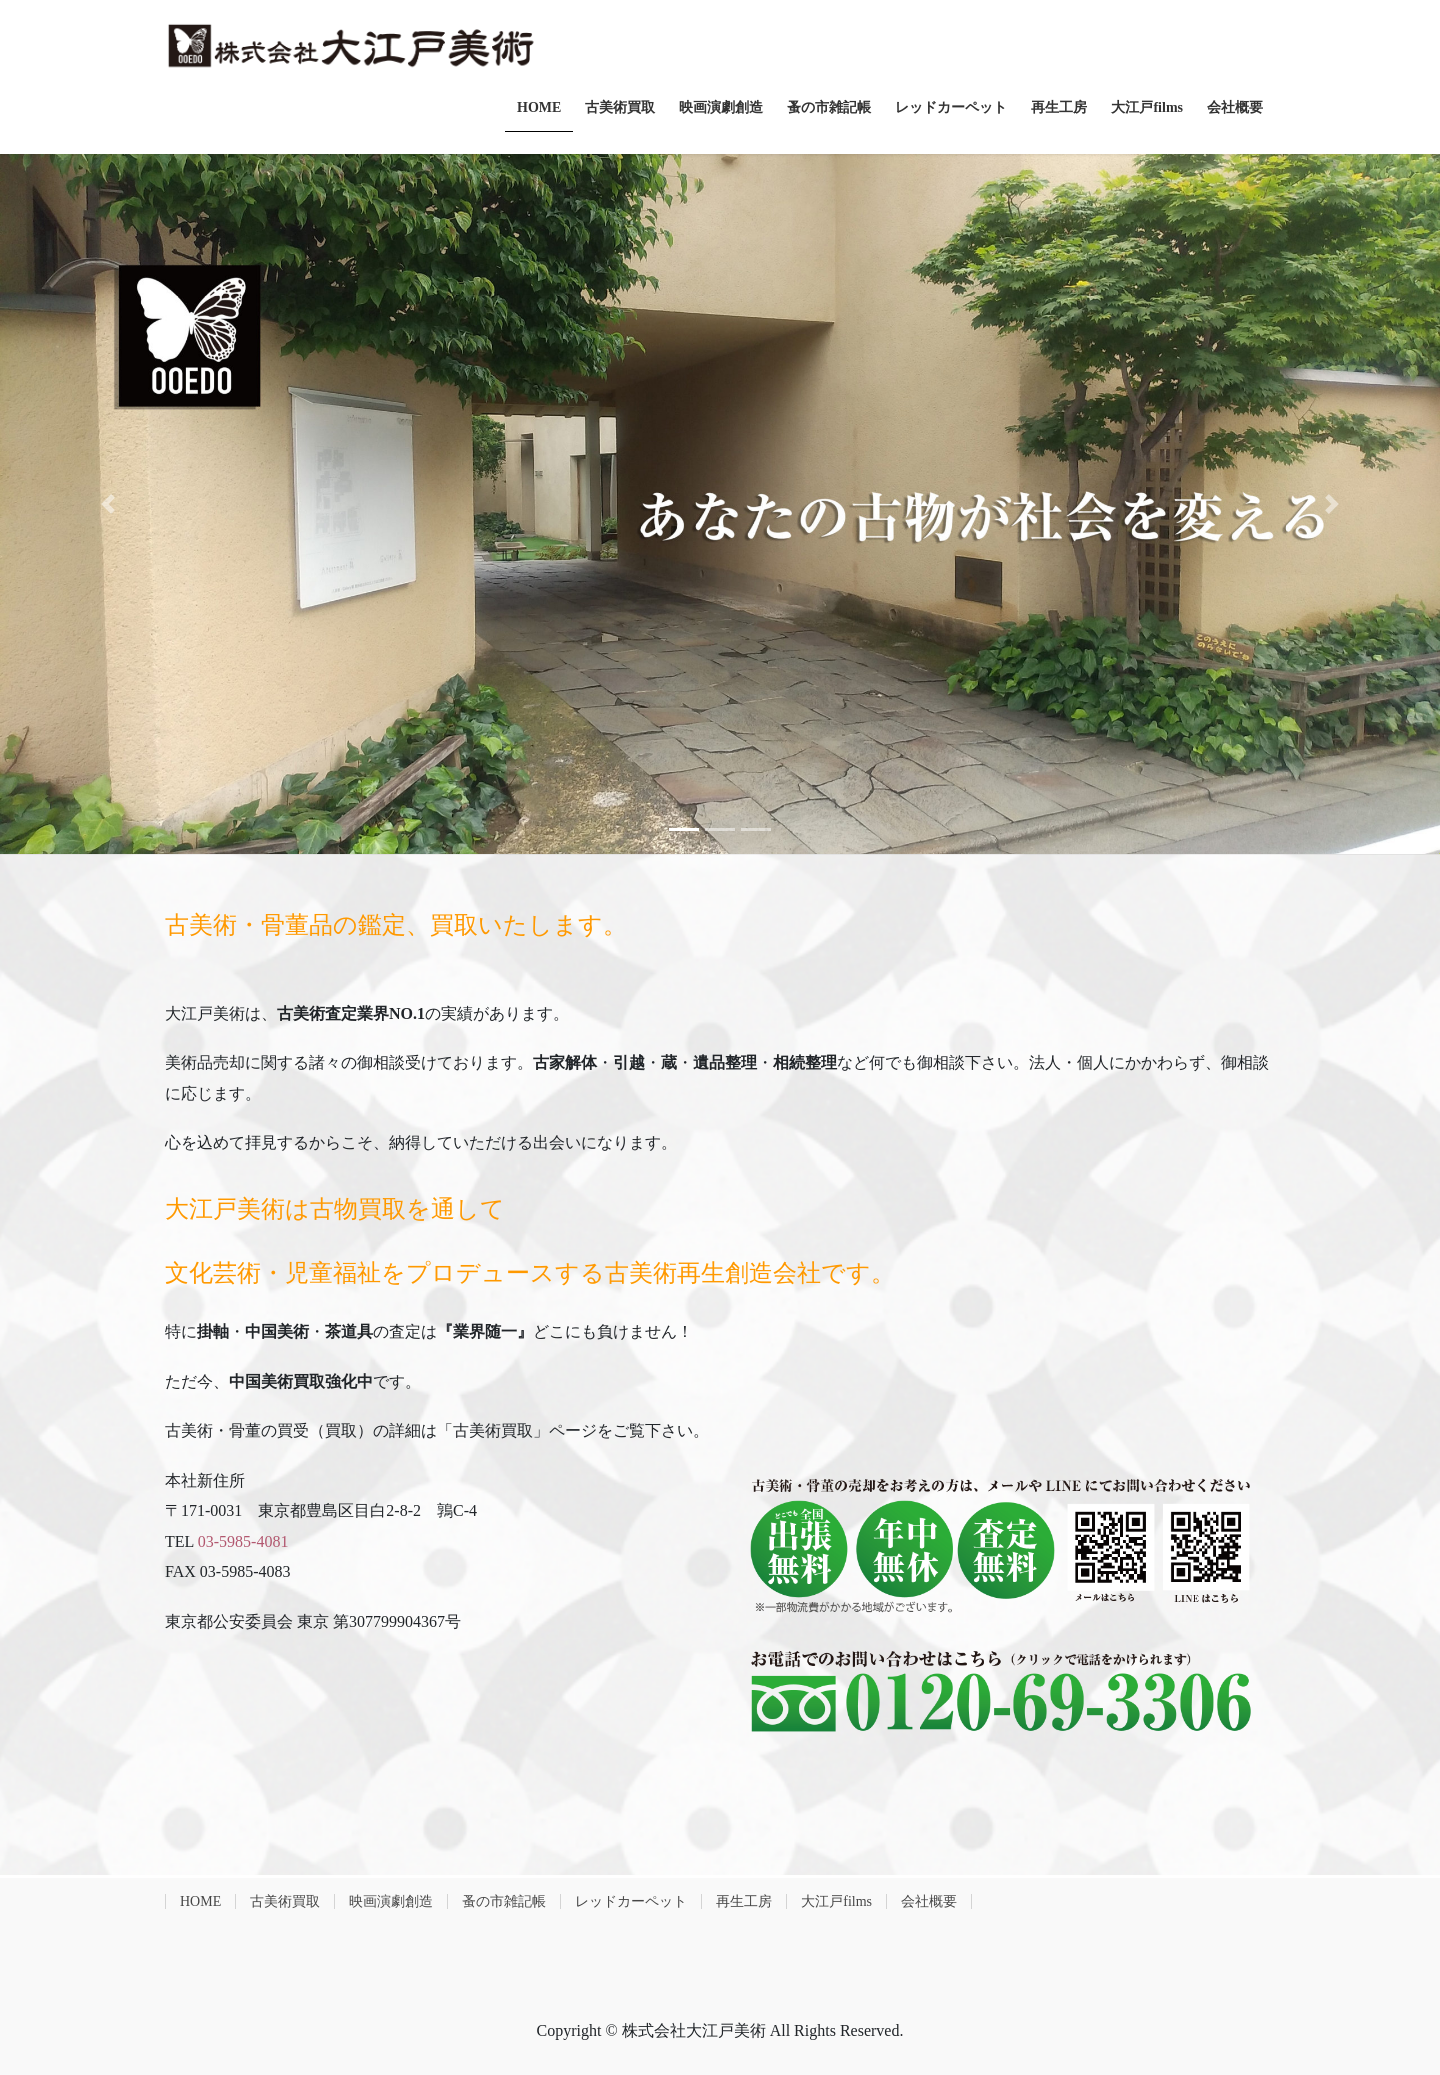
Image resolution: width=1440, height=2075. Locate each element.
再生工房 (744, 1901)
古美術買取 (285, 1901)
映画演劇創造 (391, 1901)
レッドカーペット (631, 1901)
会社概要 (929, 1901)
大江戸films (836, 1901)
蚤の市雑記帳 (504, 1901)
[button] (108, 504)
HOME (200, 1901)
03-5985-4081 (243, 1541)
